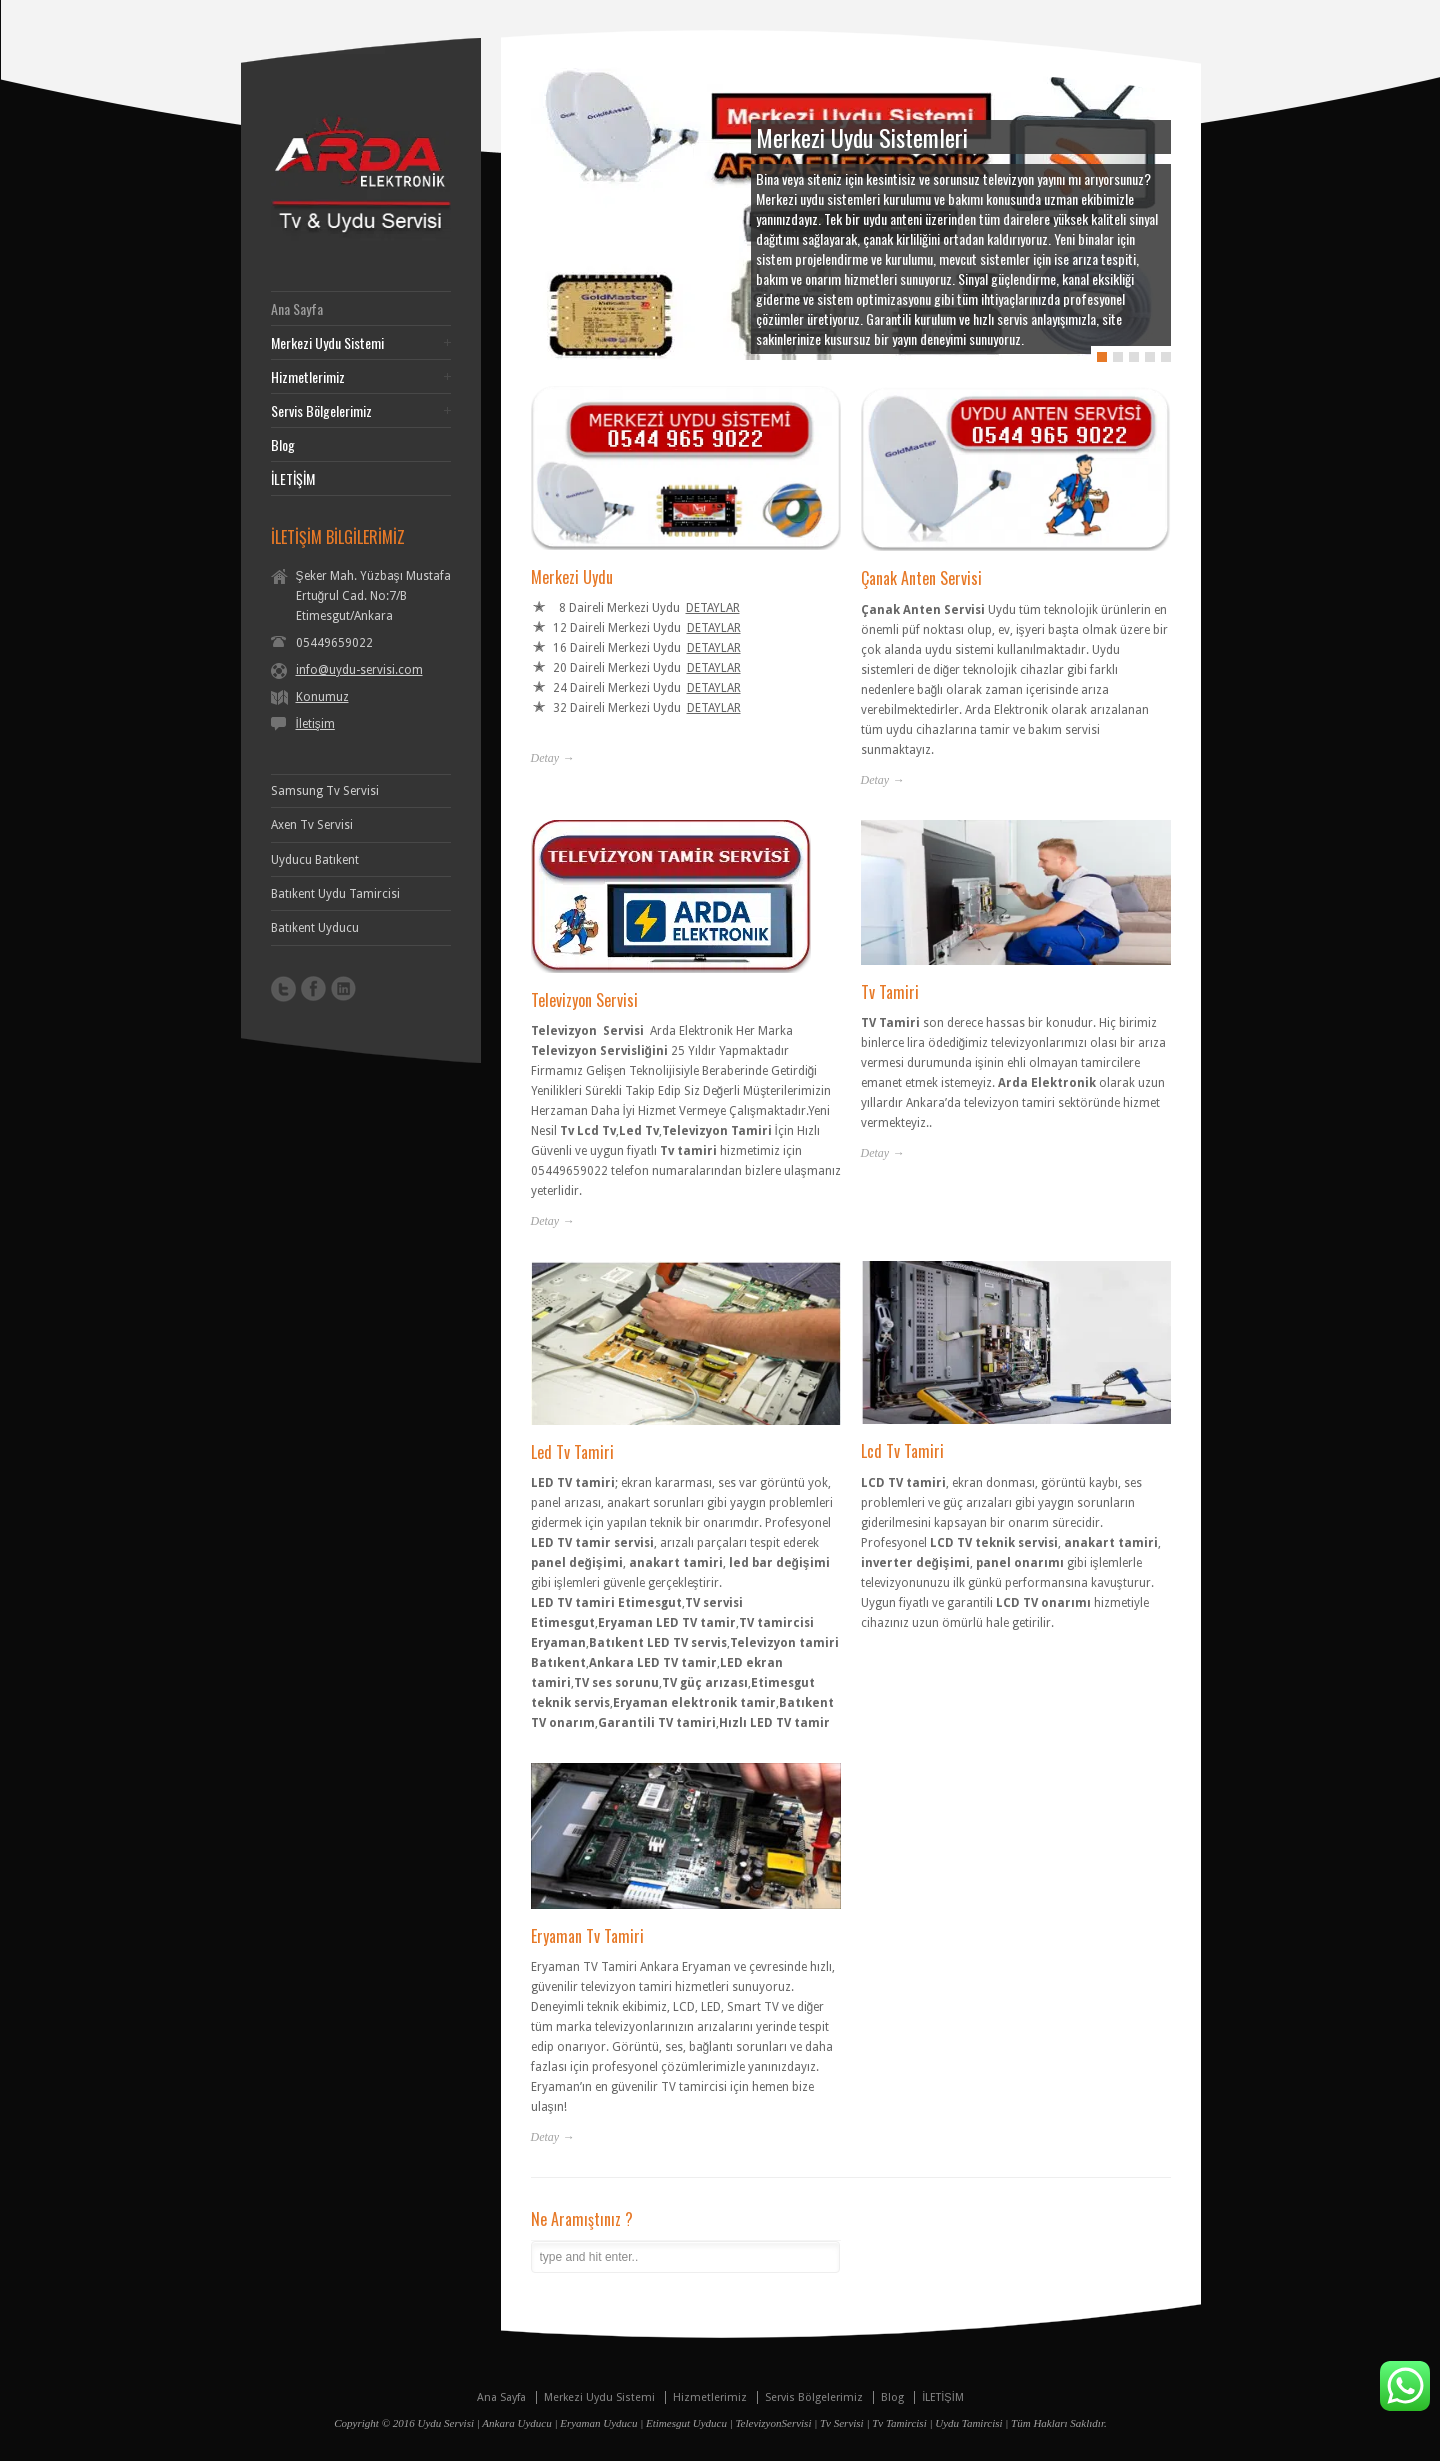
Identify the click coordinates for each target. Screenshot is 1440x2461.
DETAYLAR (713, 606)
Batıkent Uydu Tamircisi (335, 894)
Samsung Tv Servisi (325, 791)
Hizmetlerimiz (308, 377)
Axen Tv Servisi (312, 825)
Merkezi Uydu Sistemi (327, 343)
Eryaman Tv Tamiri (587, 1933)
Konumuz (322, 697)
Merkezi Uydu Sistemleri (862, 137)
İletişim (315, 724)
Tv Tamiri (890, 989)
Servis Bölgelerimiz (321, 411)
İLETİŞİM (293, 479)
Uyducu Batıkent (315, 860)
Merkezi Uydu (572, 574)
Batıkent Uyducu (315, 928)
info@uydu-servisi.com (359, 670)
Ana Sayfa (297, 309)
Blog (283, 445)
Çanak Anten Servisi (921, 576)
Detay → (553, 756)
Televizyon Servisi (584, 997)
